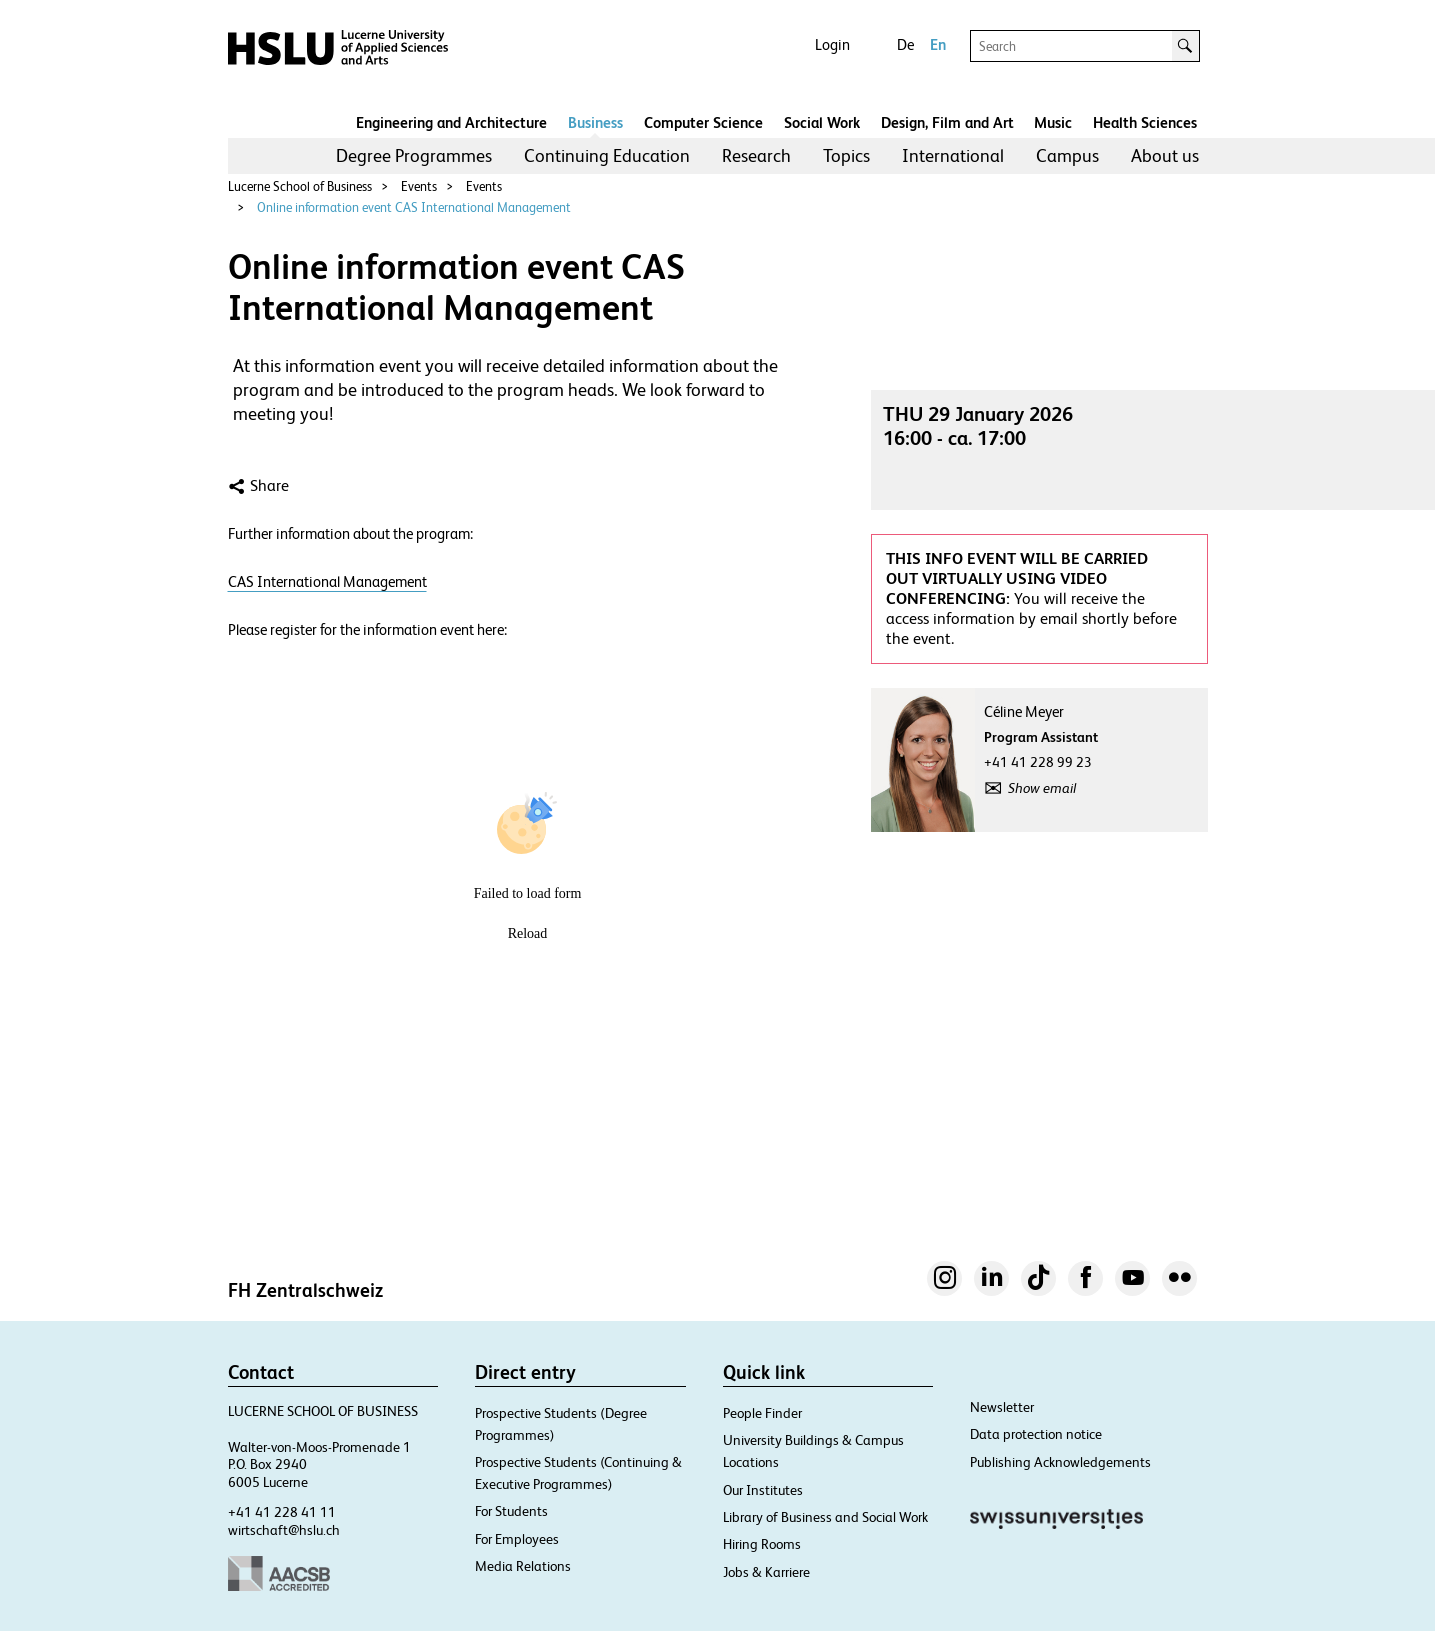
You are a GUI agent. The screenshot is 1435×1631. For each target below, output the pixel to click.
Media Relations (523, 1566)
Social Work (822, 122)
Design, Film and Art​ (947, 122)
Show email (1042, 788)
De (905, 44)
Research (756, 155)
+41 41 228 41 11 (282, 1512)
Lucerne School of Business (300, 186)
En (938, 44)
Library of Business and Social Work (825, 1517)
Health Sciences (1145, 122)
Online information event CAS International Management (414, 207)
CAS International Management (327, 581)
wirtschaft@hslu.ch (284, 1530)
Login (832, 44)
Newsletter (1002, 1407)
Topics (846, 155)
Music (1053, 122)
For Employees (517, 1539)
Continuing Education (607, 155)
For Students (511, 1511)
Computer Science (703, 122)
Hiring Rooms (762, 1544)
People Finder (762, 1413)
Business (595, 122)
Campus (1067, 155)
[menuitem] (414, 156)
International (953, 155)
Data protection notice (1036, 1434)
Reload (528, 933)
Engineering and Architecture (451, 122)
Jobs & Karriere (766, 1572)
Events (419, 186)
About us (1165, 155)
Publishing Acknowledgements (1060, 1462)
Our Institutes (763, 1490)
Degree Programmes (414, 155)
